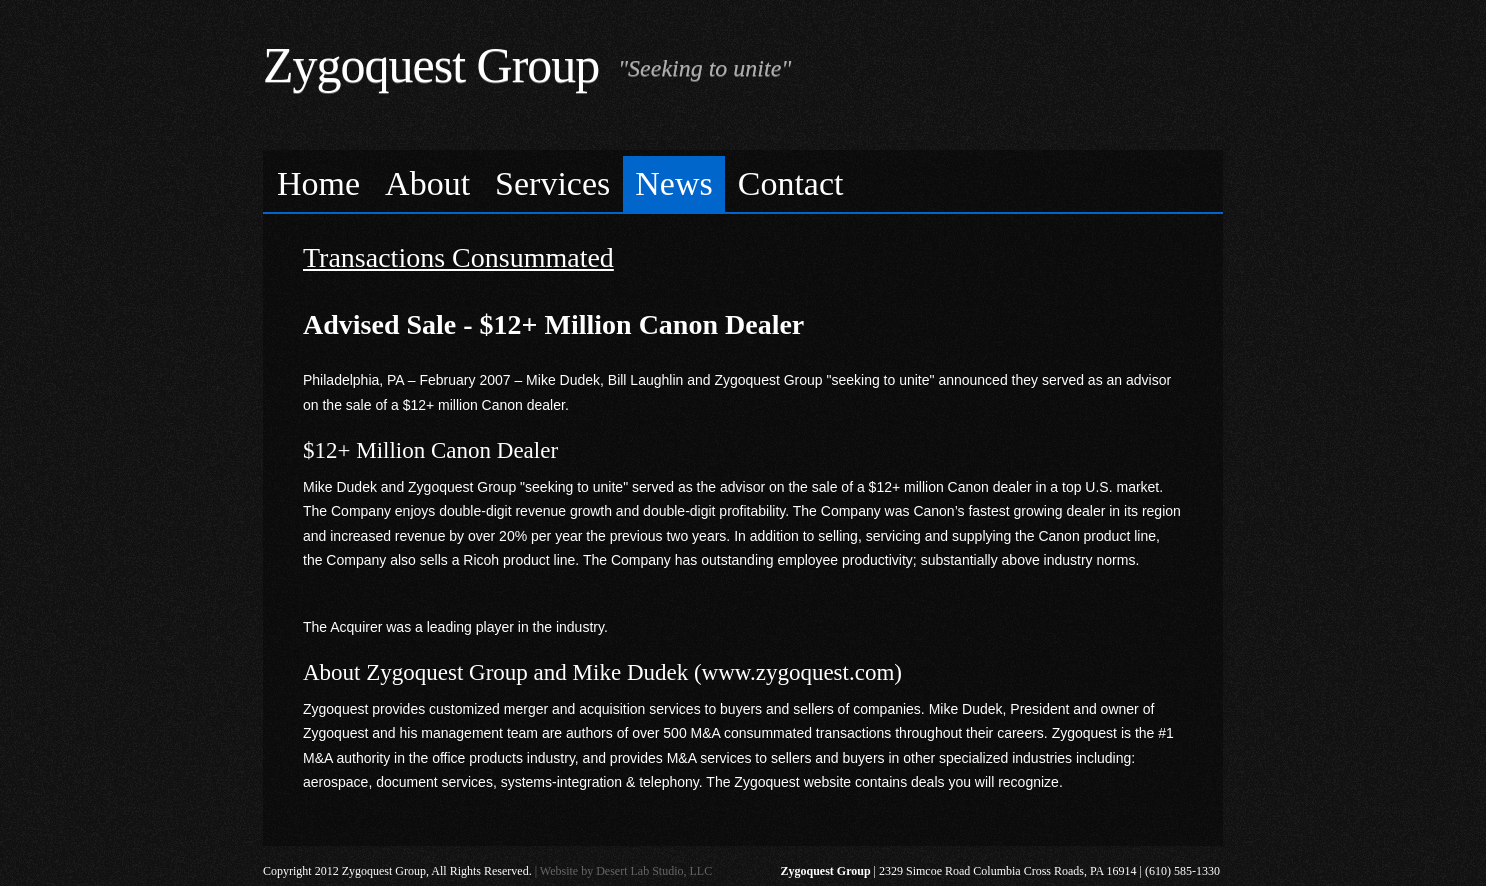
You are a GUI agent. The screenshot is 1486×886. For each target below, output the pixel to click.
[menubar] (743, 181)
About (427, 183)
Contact (791, 183)
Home (318, 183)
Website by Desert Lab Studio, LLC (626, 871)
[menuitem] (319, 184)
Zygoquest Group (431, 65)
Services (552, 183)
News (673, 183)
